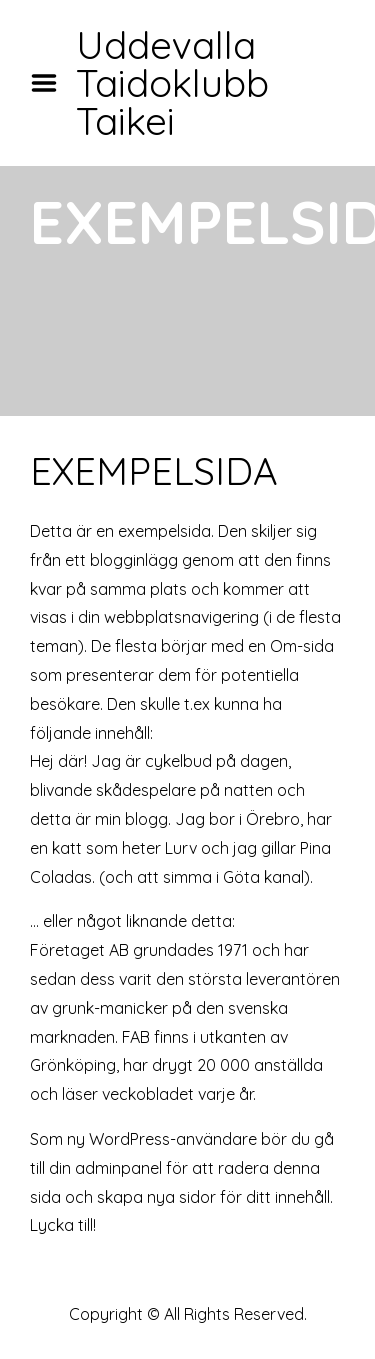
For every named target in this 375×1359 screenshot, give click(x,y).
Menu (51, 83)
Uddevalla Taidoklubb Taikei (172, 83)
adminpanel (118, 1168)
